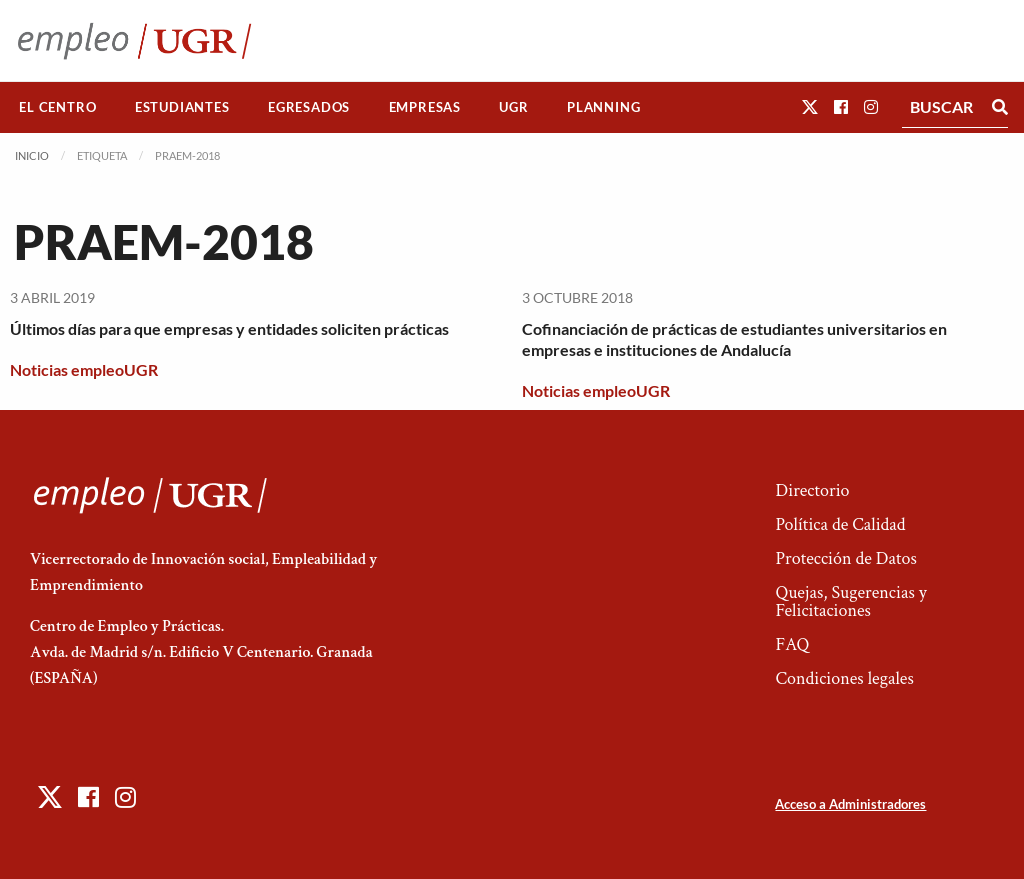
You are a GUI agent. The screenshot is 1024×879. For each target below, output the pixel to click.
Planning (603, 107)
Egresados (309, 107)
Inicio (32, 155)
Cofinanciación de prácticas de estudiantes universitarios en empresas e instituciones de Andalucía (734, 339)
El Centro (57, 107)
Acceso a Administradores (850, 804)
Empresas (425, 107)
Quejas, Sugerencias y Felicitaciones (850, 601)
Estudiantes (182, 107)
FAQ (792, 644)
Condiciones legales (844, 678)
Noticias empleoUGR (84, 369)
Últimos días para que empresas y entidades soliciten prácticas (229, 328)
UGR (513, 107)
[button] (810, 106)
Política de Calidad (840, 524)
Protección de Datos (845, 558)
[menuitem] (58, 107)
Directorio (812, 490)
